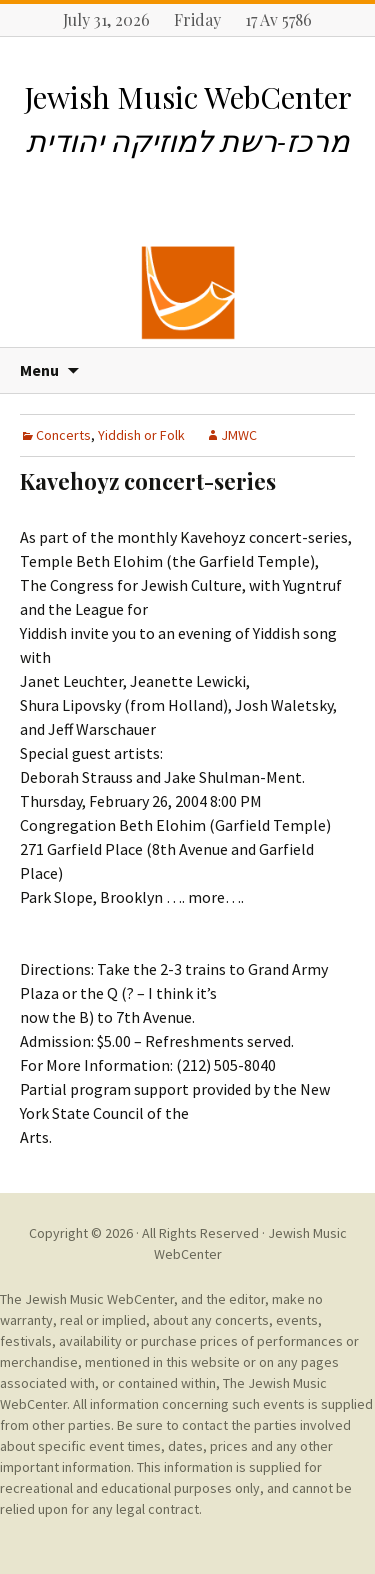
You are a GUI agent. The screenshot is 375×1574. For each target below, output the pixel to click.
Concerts (63, 435)
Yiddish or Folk (141, 435)
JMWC (239, 435)
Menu (39, 370)
